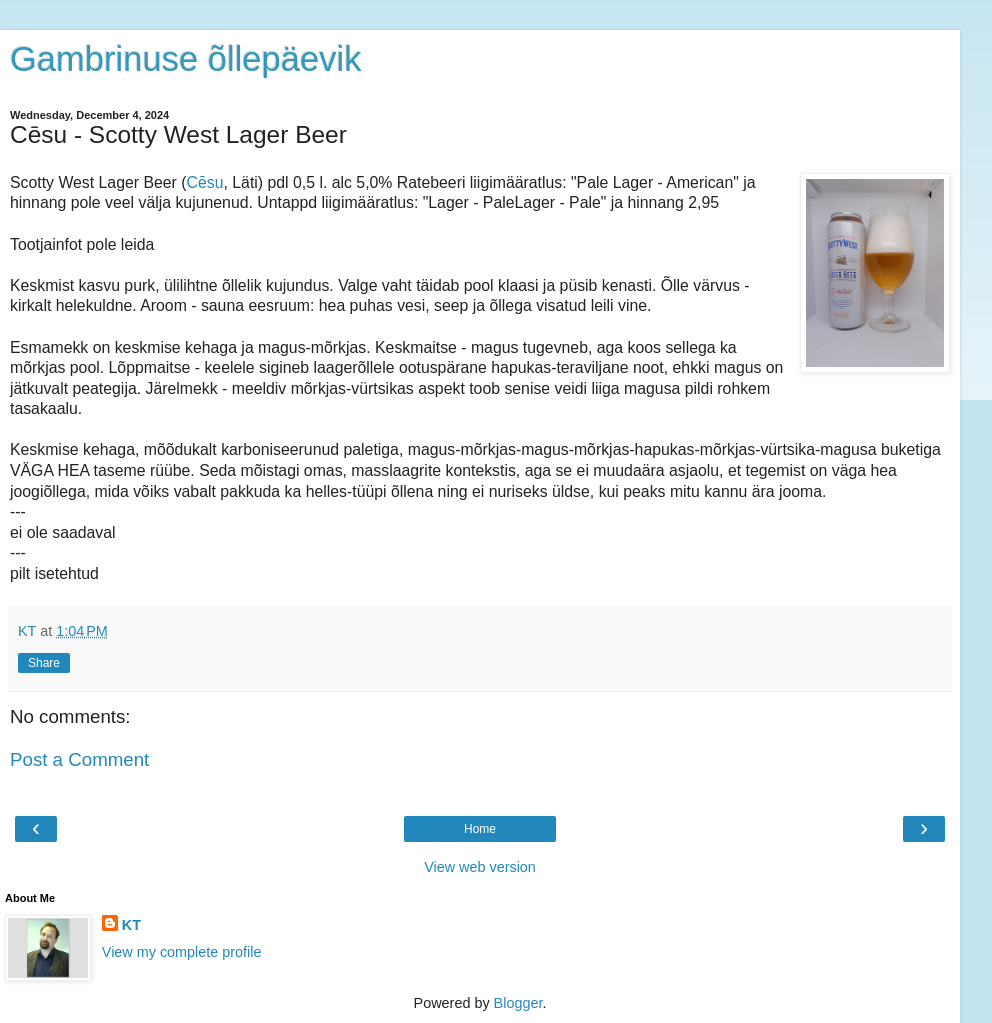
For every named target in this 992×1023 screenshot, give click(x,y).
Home (480, 829)
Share (44, 663)
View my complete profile (182, 952)
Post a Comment (79, 759)
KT (131, 925)
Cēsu (205, 182)
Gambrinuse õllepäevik (185, 59)
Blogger (518, 1003)
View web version (480, 867)
